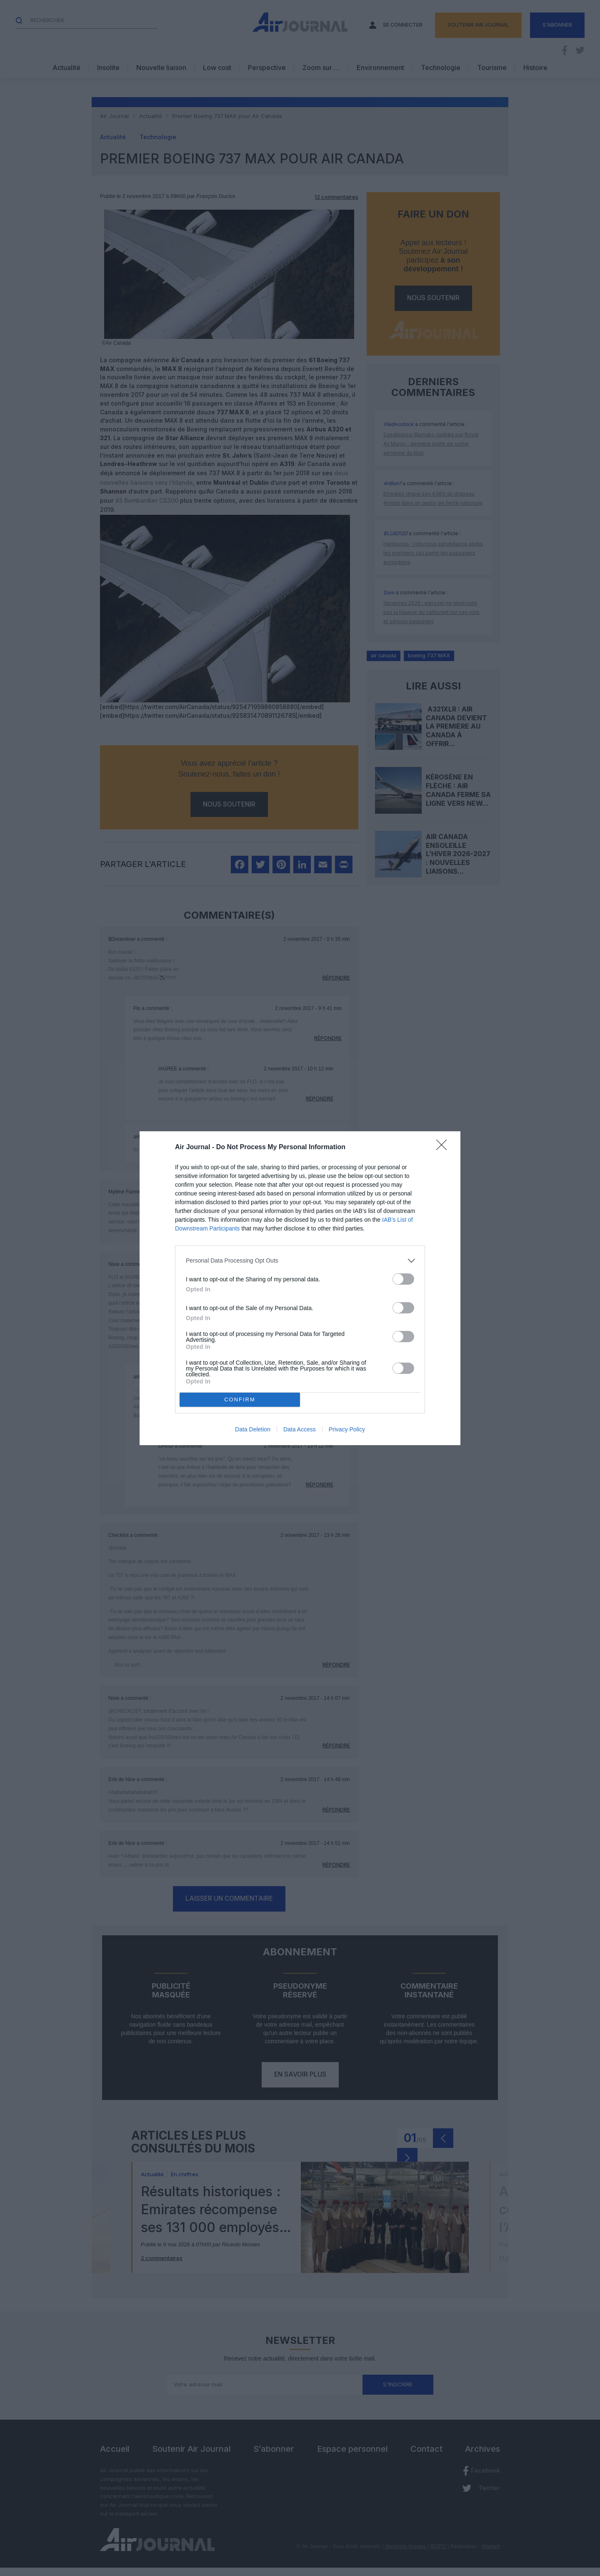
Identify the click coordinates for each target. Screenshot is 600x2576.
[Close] (444, 1147)
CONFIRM (239, 1399)
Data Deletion (252, 1429)
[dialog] (300, 1288)
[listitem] (300, 1260)
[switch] (403, 1279)
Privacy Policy (347, 1429)
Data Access (299, 1429)
